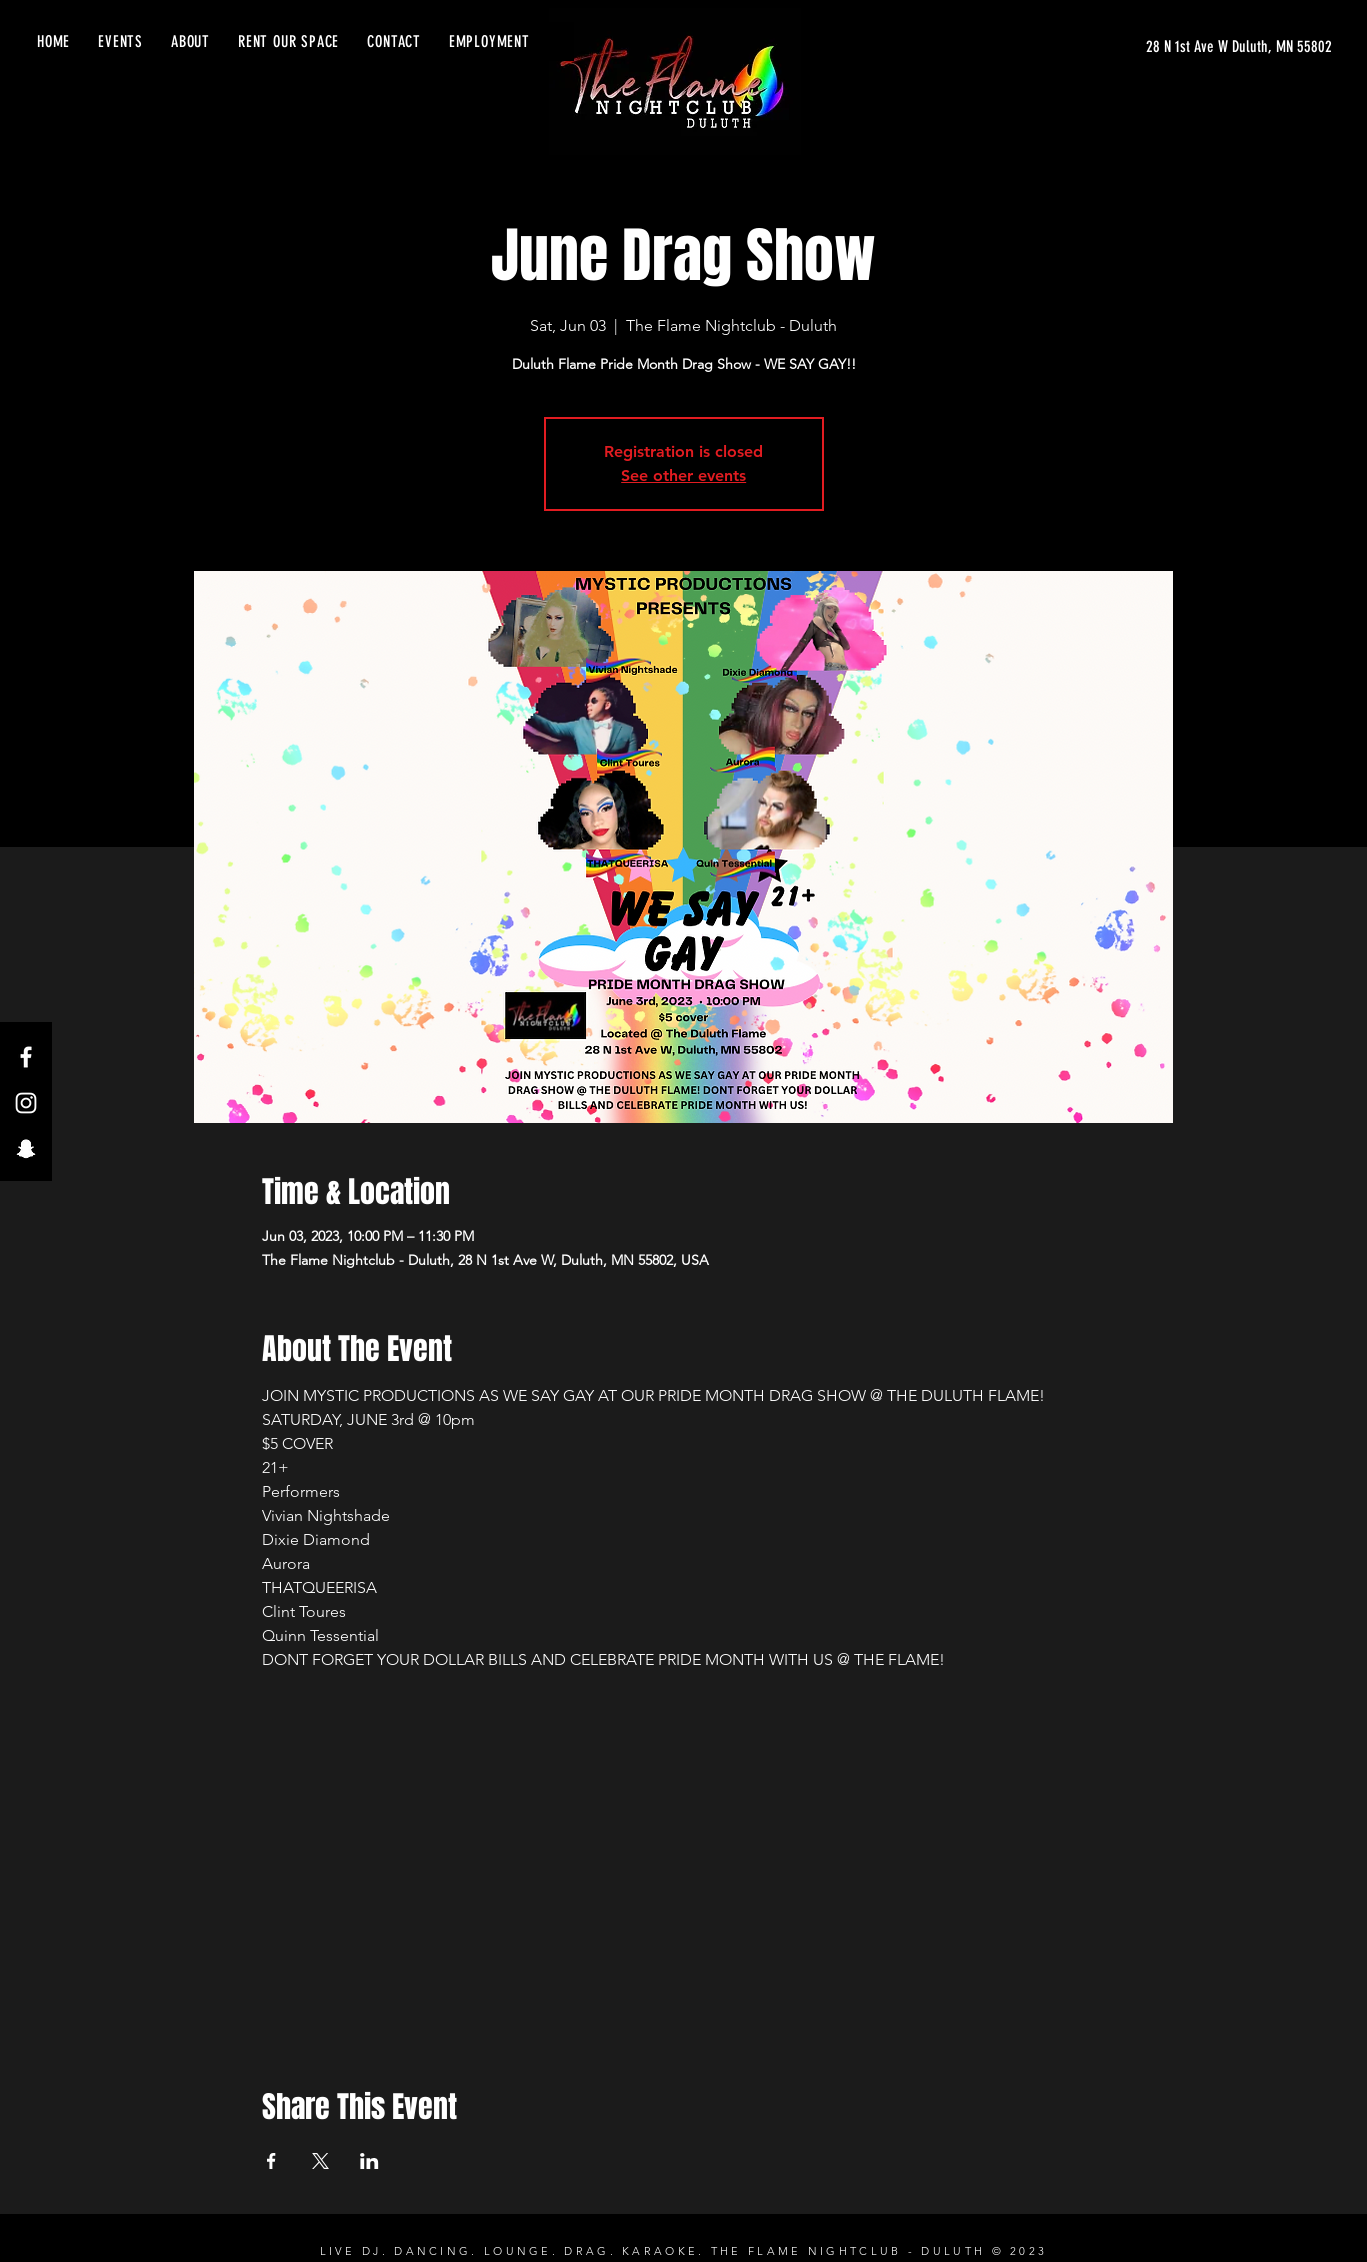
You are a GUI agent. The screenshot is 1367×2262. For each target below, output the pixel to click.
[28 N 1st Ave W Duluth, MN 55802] (1239, 47)
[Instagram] (26, 1103)
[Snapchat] (26, 1149)
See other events (683, 475)
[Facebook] (26, 1057)
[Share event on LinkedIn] (369, 2161)
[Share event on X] (320, 2161)
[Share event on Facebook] (271, 2161)
